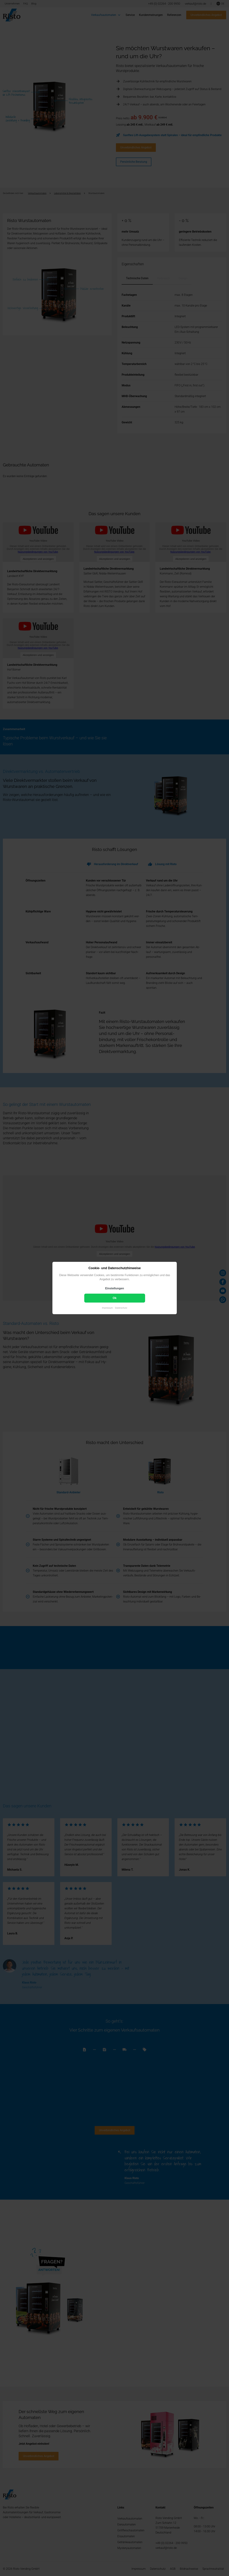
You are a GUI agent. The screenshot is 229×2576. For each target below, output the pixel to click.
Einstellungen (114, 1288)
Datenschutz (121, 1308)
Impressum (107, 1308)
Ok (114, 1298)
